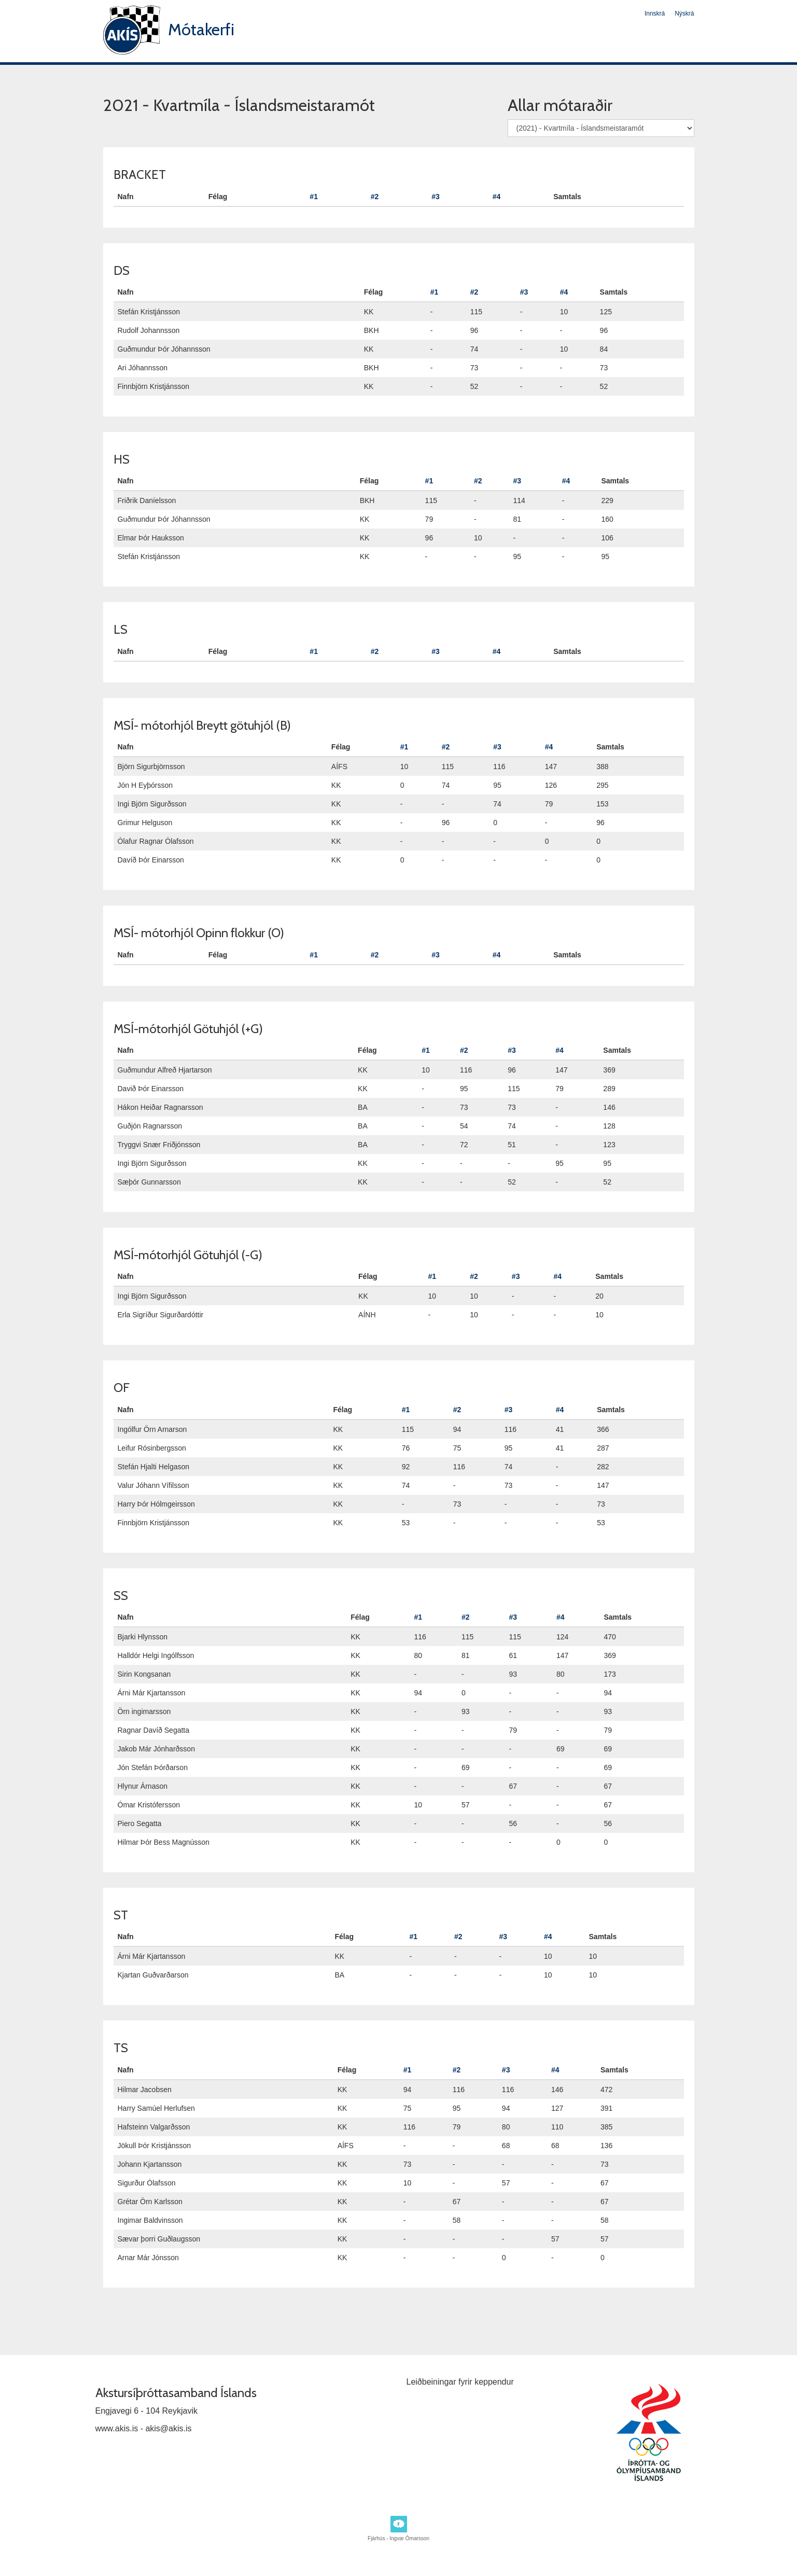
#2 (375, 196)
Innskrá (655, 13)
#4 (497, 196)
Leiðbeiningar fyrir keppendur (460, 2381)
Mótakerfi (201, 29)
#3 (435, 196)
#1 (314, 196)
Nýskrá (684, 13)
